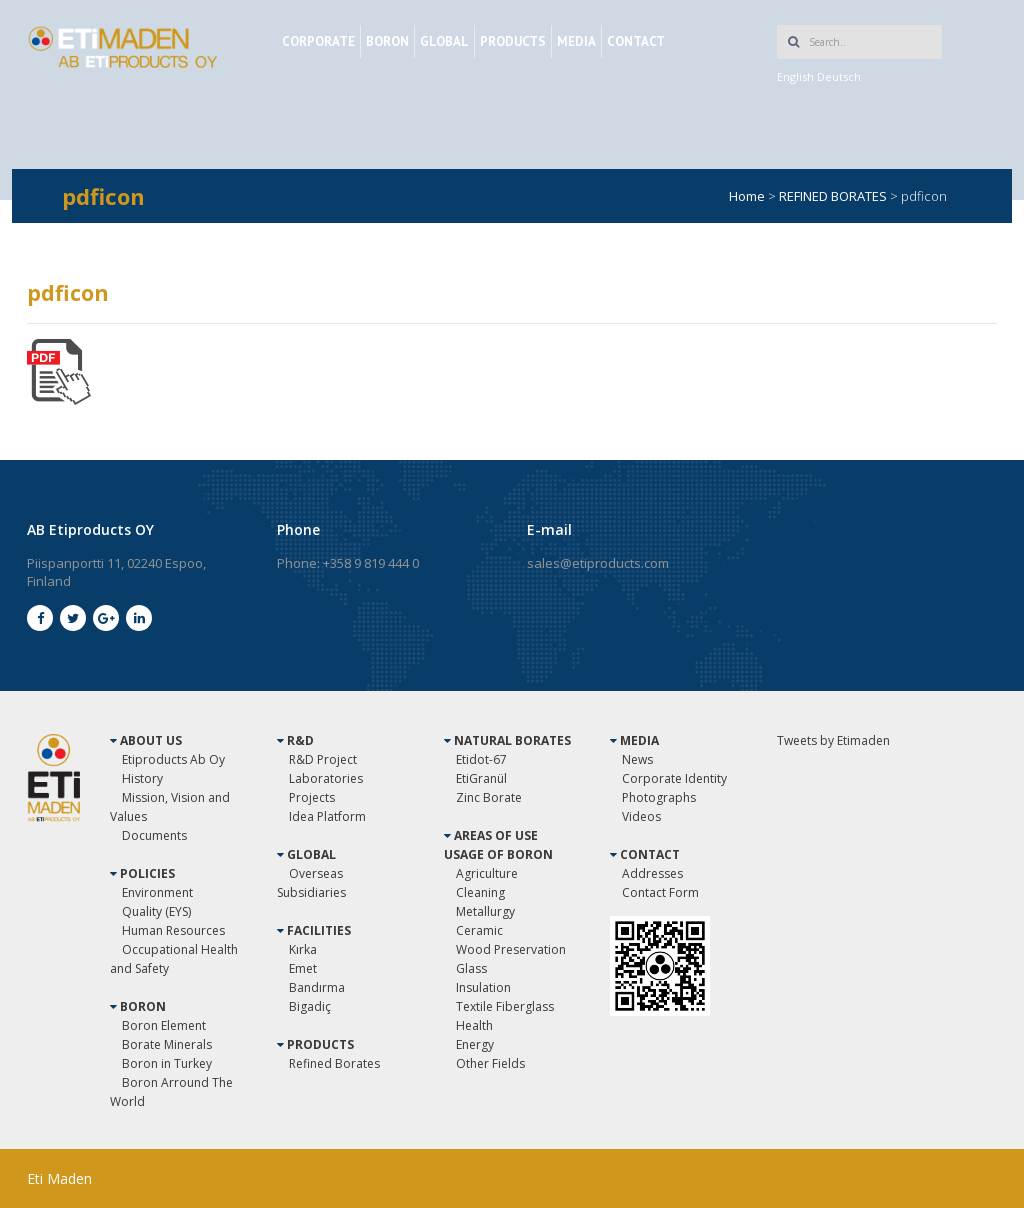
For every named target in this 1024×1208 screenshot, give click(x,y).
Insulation (483, 987)
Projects (312, 797)
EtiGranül (481, 778)
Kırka (303, 949)
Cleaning (480, 892)
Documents (154, 835)
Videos (641, 816)
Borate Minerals (167, 1044)
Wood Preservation (511, 949)
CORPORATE (318, 41)
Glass (471, 968)
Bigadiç (310, 1006)
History (142, 778)
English (795, 76)
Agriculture (487, 873)
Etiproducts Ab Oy (173, 759)
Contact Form (660, 892)
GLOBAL (444, 41)
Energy (475, 1044)
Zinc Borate (489, 797)
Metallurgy (485, 911)
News (637, 759)
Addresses (652, 873)
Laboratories (326, 778)
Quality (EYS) (156, 911)
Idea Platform (327, 816)
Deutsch (839, 76)
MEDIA (576, 41)
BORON (387, 41)
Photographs (659, 797)
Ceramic (479, 930)
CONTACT (636, 41)
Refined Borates (334, 1063)
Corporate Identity (674, 778)
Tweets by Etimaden (833, 740)
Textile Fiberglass (505, 1006)
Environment (157, 892)
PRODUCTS (513, 41)
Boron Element (164, 1025)
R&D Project (323, 759)
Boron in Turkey (167, 1063)
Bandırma (317, 987)
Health (474, 1025)
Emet (303, 968)
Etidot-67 (481, 759)
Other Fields (490, 1063)
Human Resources (173, 930)
